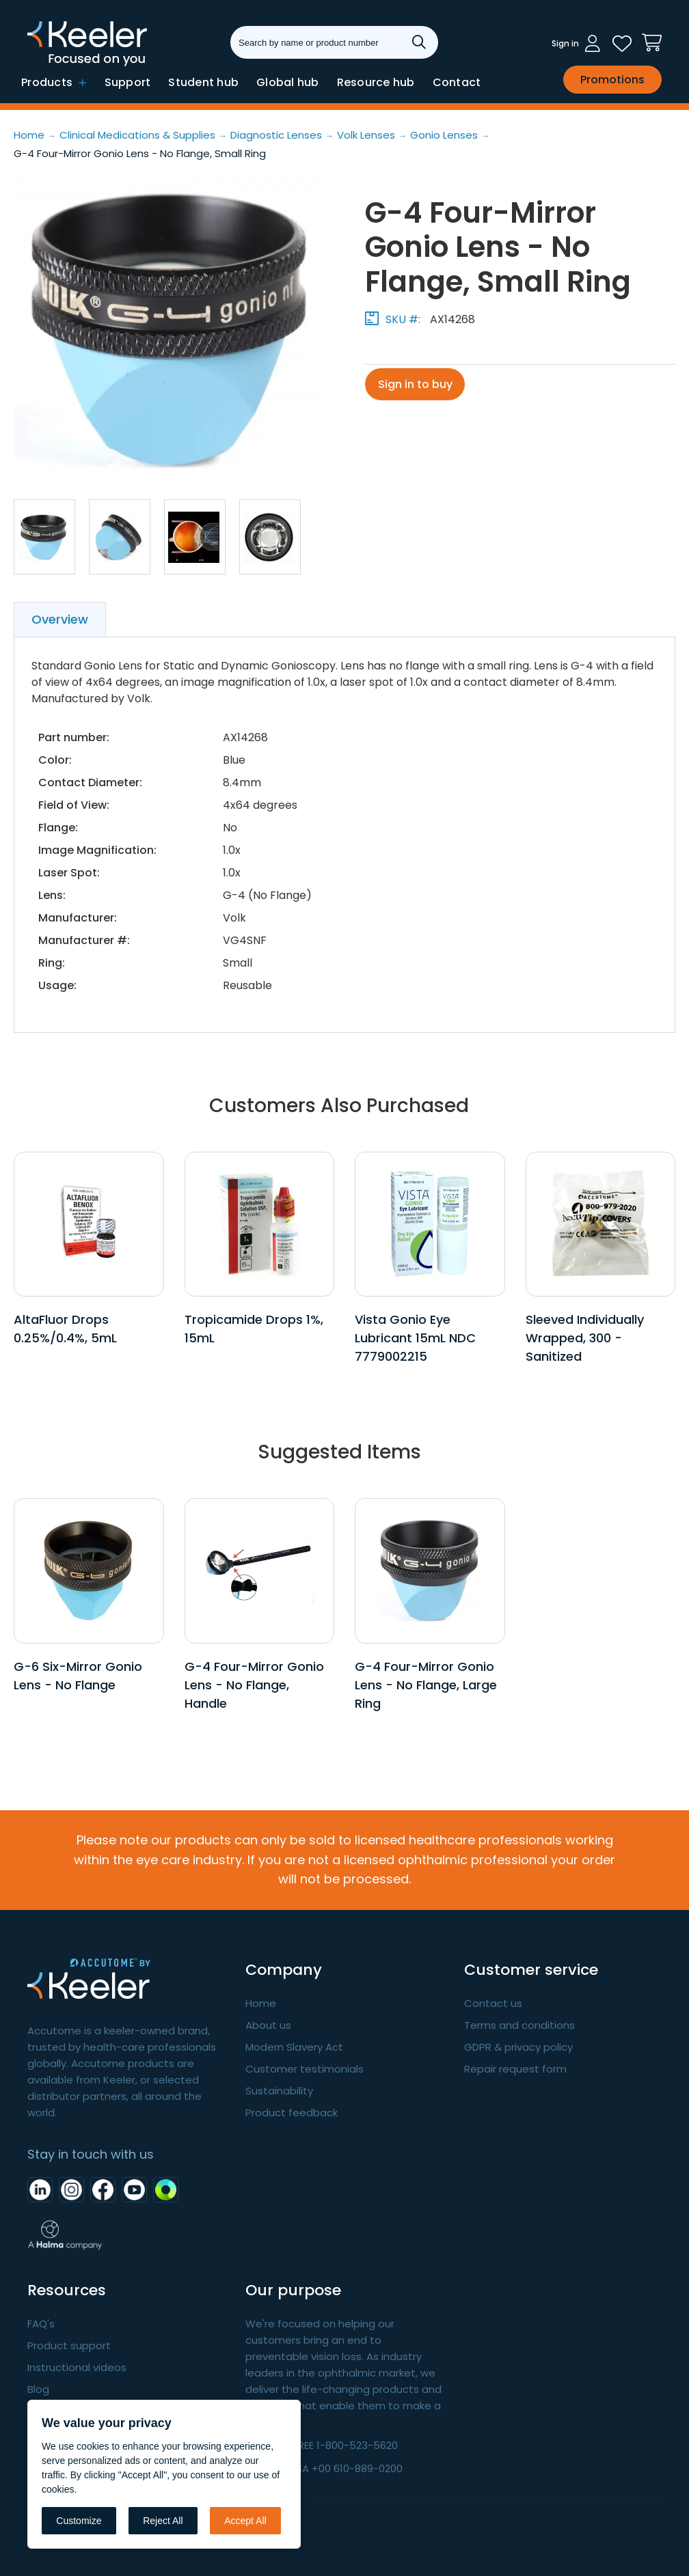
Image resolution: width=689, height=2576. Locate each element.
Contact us (493, 2003)
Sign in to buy (416, 384)
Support (128, 82)
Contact (457, 82)
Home (260, 2003)
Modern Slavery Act (294, 2047)
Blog (38, 2389)
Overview (59, 619)
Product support (69, 2345)
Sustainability (279, 2090)
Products (54, 82)
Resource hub (376, 82)
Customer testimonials (304, 2069)
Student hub (203, 82)
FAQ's (41, 2323)
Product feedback (291, 2112)
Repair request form (515, 2069)
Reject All (163, 2520)
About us (268, 2025)
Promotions (612, 79)
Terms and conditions (519, 2025)
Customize (78, 2520)
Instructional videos (76, 2367)
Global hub (287, 82)
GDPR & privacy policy (518, 2047)
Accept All (245, 2520)
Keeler (44, 65)
